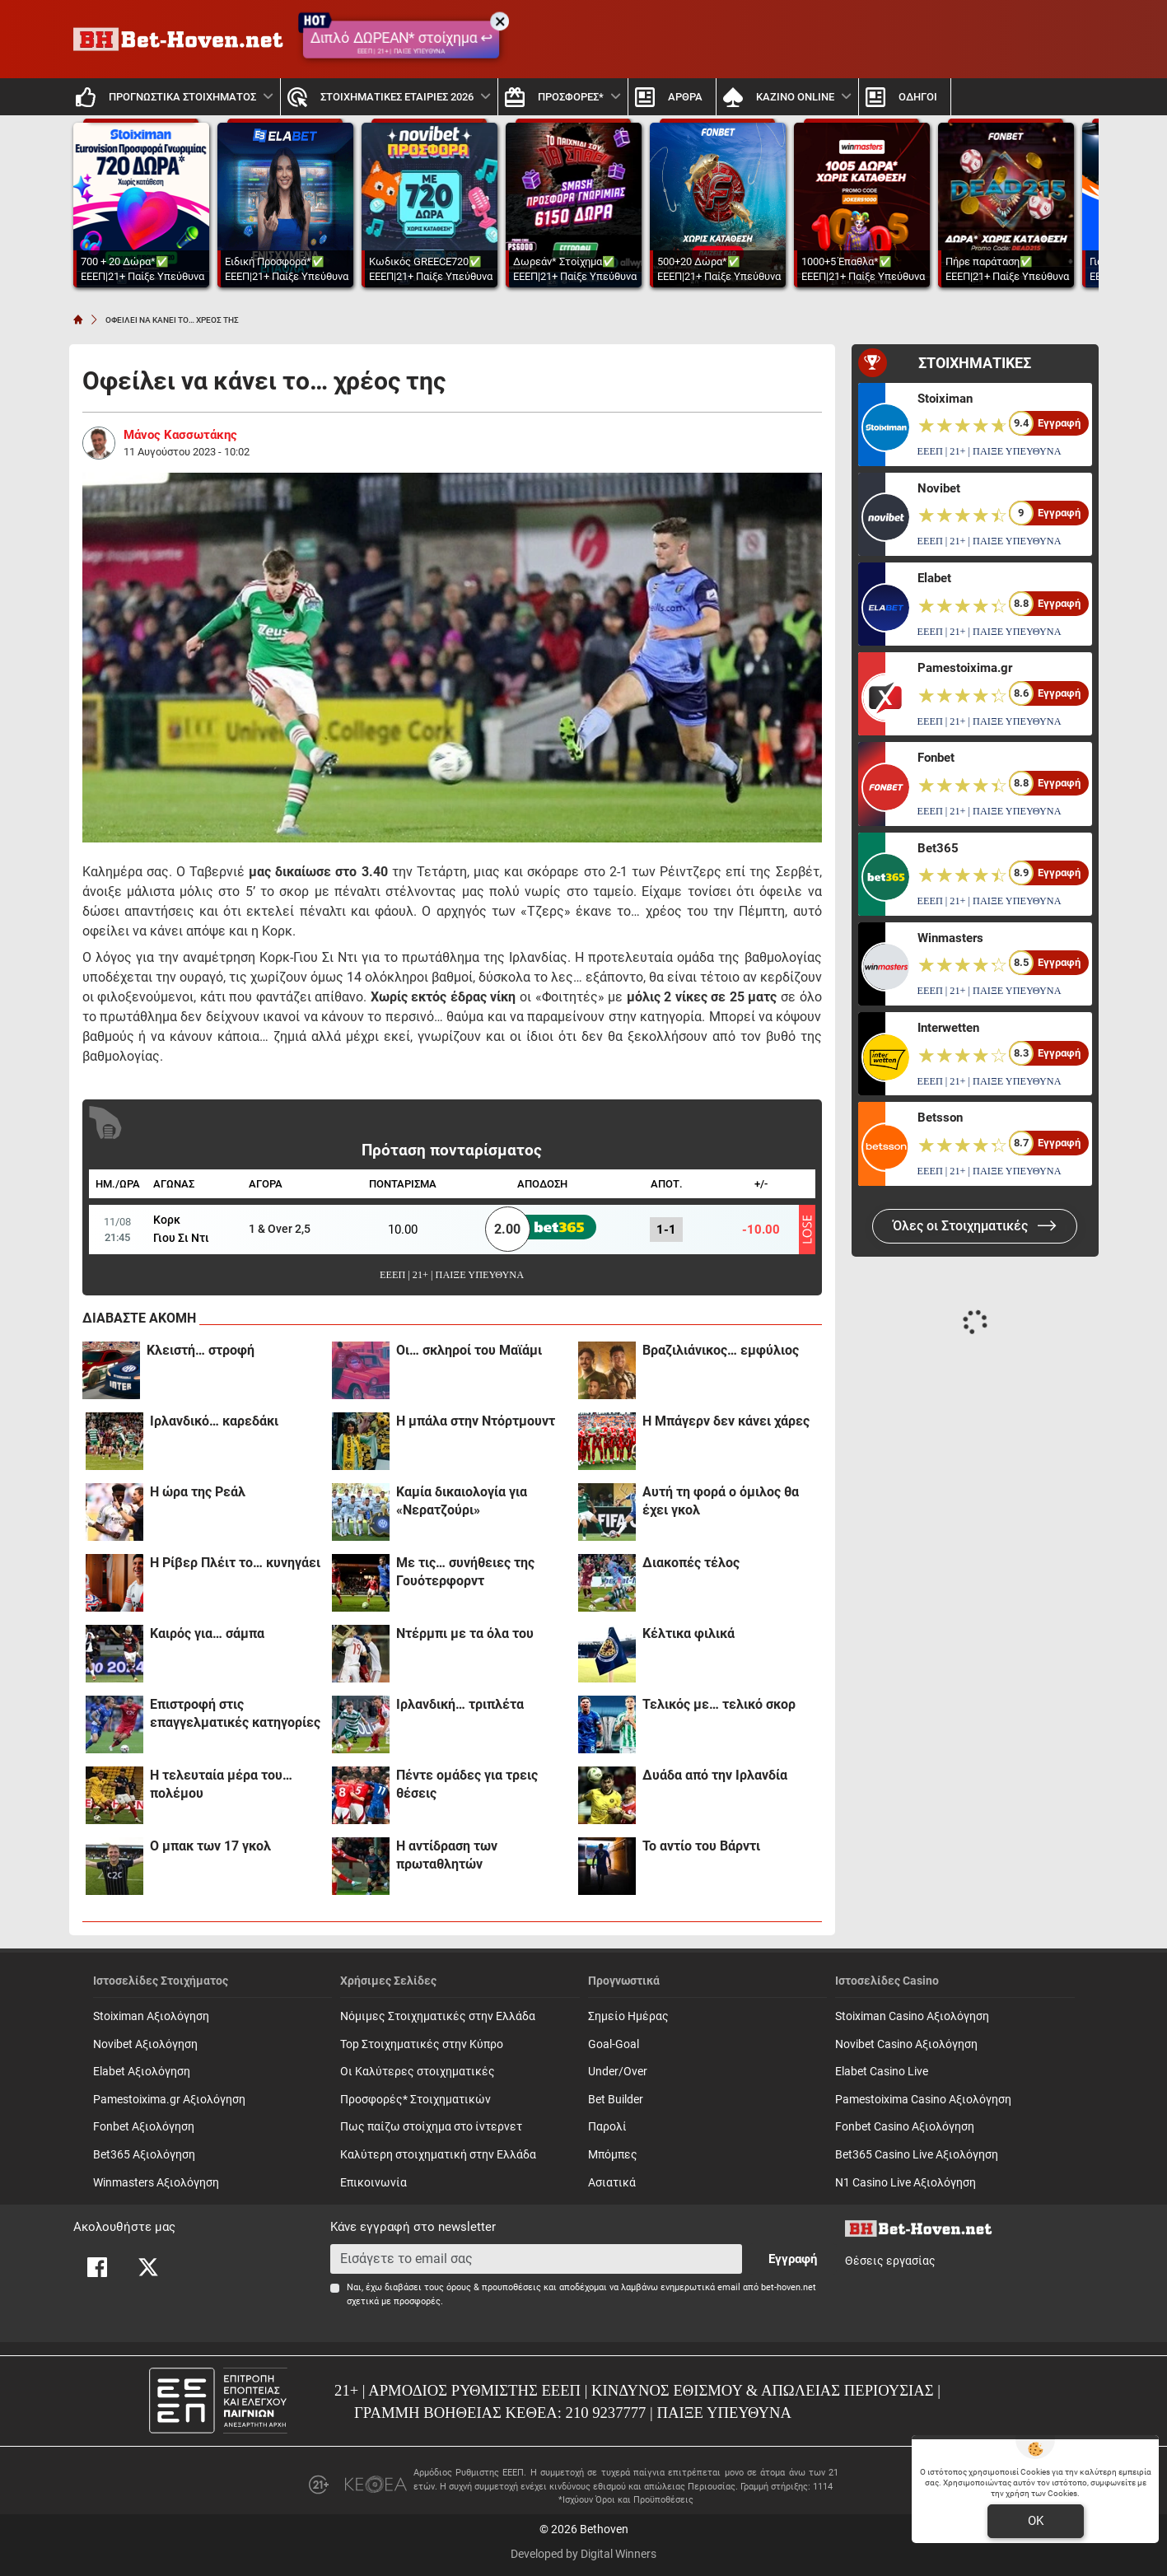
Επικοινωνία (373, 2183)
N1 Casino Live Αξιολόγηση (905, 2183)
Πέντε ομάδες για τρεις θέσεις (467, 1784)
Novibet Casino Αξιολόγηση (906, 2044)
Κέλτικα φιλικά (688, 1633)
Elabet (934, 578)
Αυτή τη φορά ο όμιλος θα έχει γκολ (720, 1501)
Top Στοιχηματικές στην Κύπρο (421, 2044)
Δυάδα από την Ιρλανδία (714, 1775)
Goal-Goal (613, 2044)
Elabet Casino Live (881, 2072)
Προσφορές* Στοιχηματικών (415, 2100)
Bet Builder (615, 2100)
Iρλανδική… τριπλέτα (460, 1704)
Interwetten (948, 1027)
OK (1035, 2520)
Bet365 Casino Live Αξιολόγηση (916, 2155)
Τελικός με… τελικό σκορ (719, 1704)
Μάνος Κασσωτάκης (180, 434)
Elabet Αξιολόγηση (141, 2072)
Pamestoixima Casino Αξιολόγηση (923, 2100)
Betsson (940, 1117)
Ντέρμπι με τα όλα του (465, 1633)
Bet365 (938, 848)
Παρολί (607, 2127)
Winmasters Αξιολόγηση (156, 2183)
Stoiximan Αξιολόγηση (151, 2016)
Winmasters (950, 938)
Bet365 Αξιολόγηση (144, 2155)
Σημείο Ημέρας (628, 2016)
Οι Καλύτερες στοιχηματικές (417, 2072)
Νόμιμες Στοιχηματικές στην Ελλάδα (437, 2016)
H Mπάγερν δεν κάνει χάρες (726, 1421)
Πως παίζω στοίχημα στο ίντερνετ (431, 2127)
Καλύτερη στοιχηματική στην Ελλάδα (438, 2155)
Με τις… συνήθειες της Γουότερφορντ (465, 1572)
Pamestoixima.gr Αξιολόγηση (169, 2100)
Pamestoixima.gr (964, 667)
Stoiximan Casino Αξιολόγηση (912, 2016)
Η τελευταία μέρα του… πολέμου (221, 1784)
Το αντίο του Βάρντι (701, 1846)
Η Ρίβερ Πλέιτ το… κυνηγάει (235, 1562)
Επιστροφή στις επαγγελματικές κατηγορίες (235, 1713)
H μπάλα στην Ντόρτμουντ (475, 1421)
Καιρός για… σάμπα (207, 1633)
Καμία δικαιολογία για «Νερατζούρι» (461, 1501)
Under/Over (617, 2072)
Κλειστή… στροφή (200, 1350)
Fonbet (936, 757)
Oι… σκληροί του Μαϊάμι (469, 1350)
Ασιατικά (612, 2183)
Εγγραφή (792, 2259)
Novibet (938, 488)
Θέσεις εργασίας (890, 2261)
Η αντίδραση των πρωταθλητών (446, 1855)
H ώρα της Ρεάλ (197, 1492)
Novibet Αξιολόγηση (145, 2044)
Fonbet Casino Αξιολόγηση (904, 2127)
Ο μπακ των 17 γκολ (210, 1846)
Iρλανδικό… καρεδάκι (214, 1421)
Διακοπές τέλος (691, 1562)
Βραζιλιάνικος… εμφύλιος (720, 1350)
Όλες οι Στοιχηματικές (975, 1226)
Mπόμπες (612, 2155)
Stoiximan (945, 398)
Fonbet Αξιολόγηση (143, 2127)
